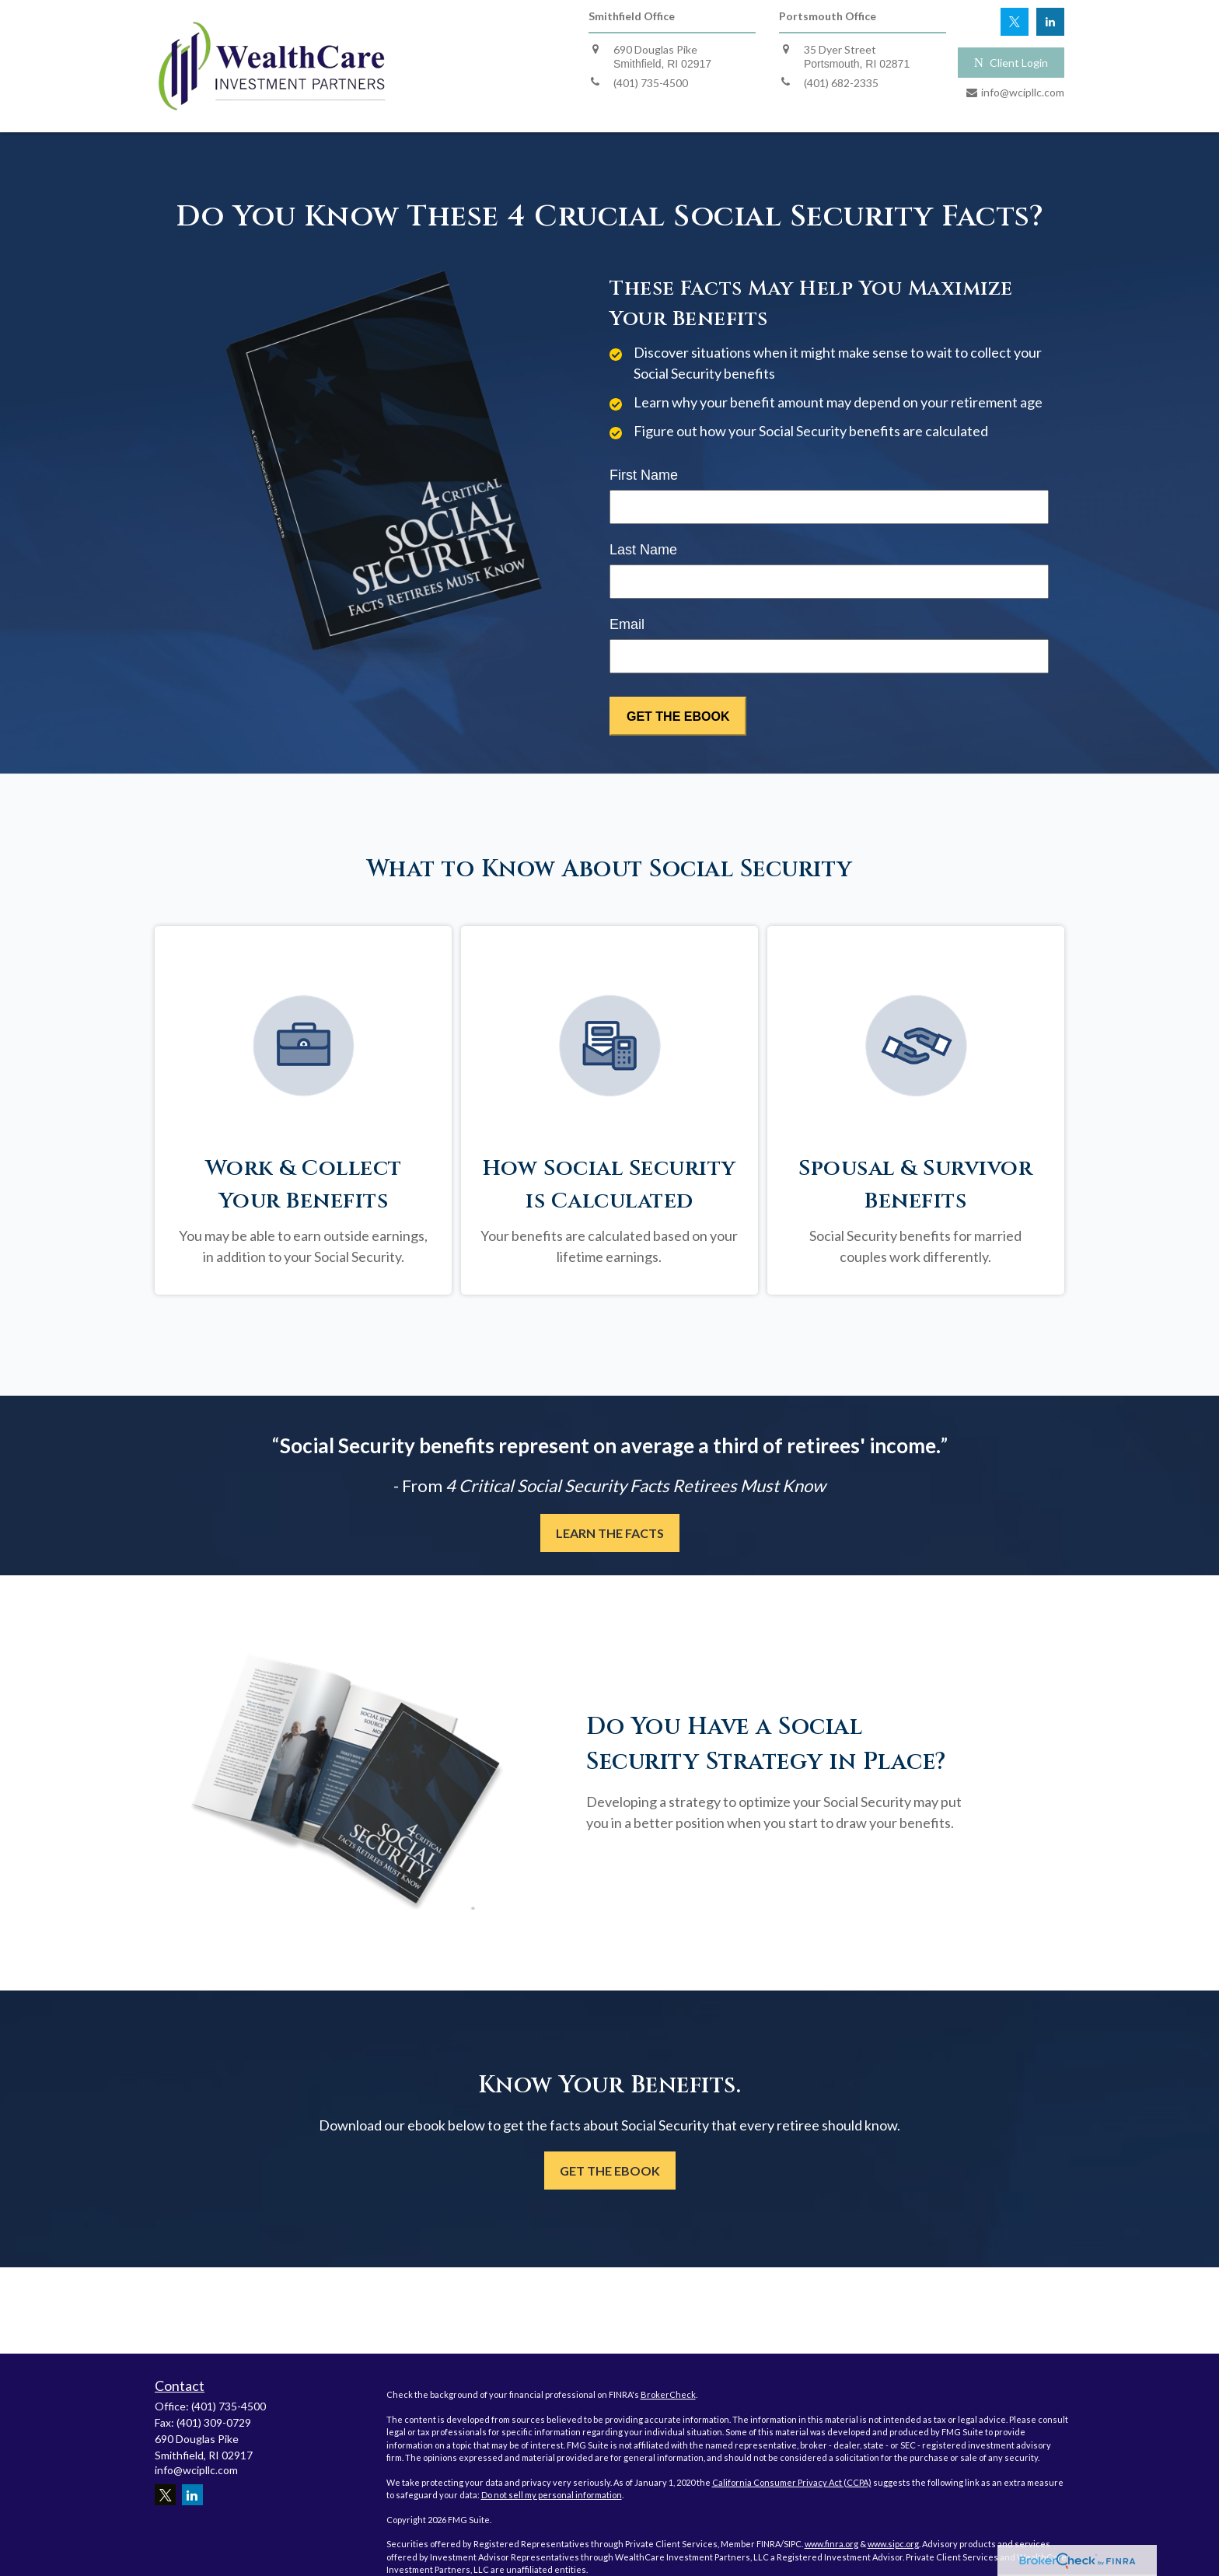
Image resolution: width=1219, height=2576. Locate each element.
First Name (644, 475)
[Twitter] (1015, 22)
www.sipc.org (893, 2544)
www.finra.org (831, 2544)
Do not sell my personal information (551, 2495)
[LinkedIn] (1050, 22)
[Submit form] (678, 716)
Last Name (643, 549)
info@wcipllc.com (196, 2469)
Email (627, 624)
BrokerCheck (668, 2394)
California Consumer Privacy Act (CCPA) (791, 2482)
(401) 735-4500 (228, 2406)
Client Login (1011, 62)
